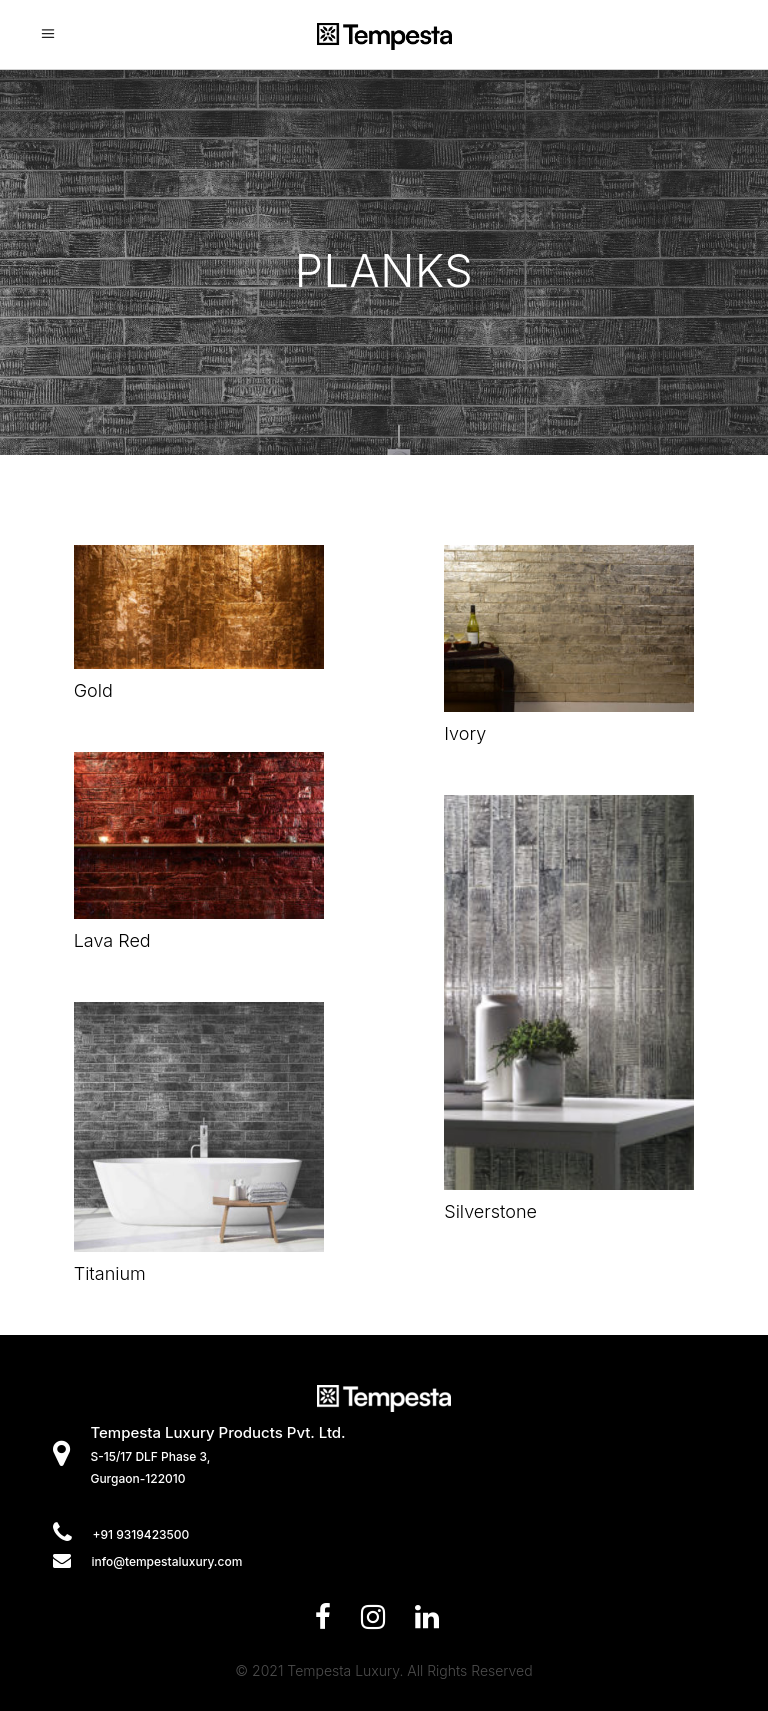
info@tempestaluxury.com (166, 1561)
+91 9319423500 (140, 1534)
